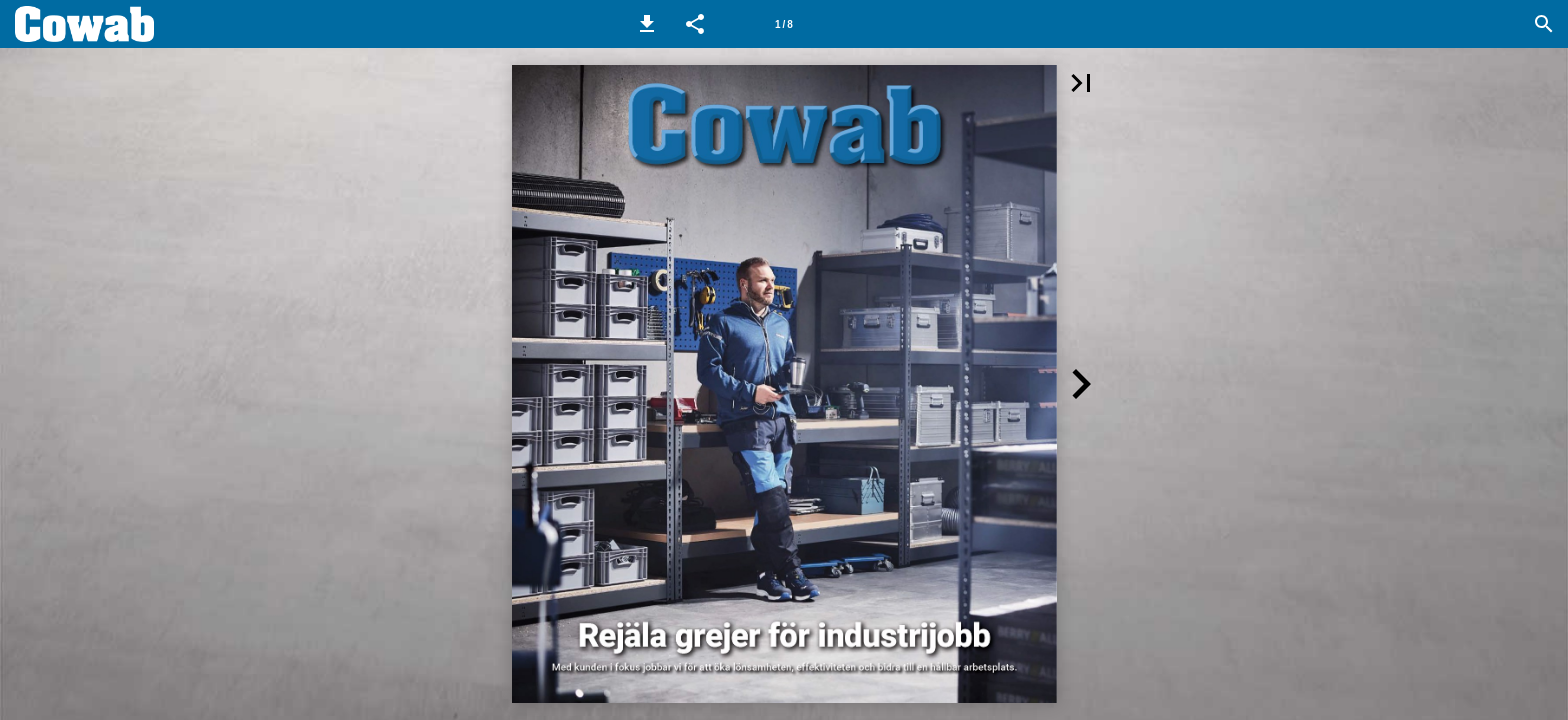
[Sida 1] (784, 24)
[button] (647, 24)
